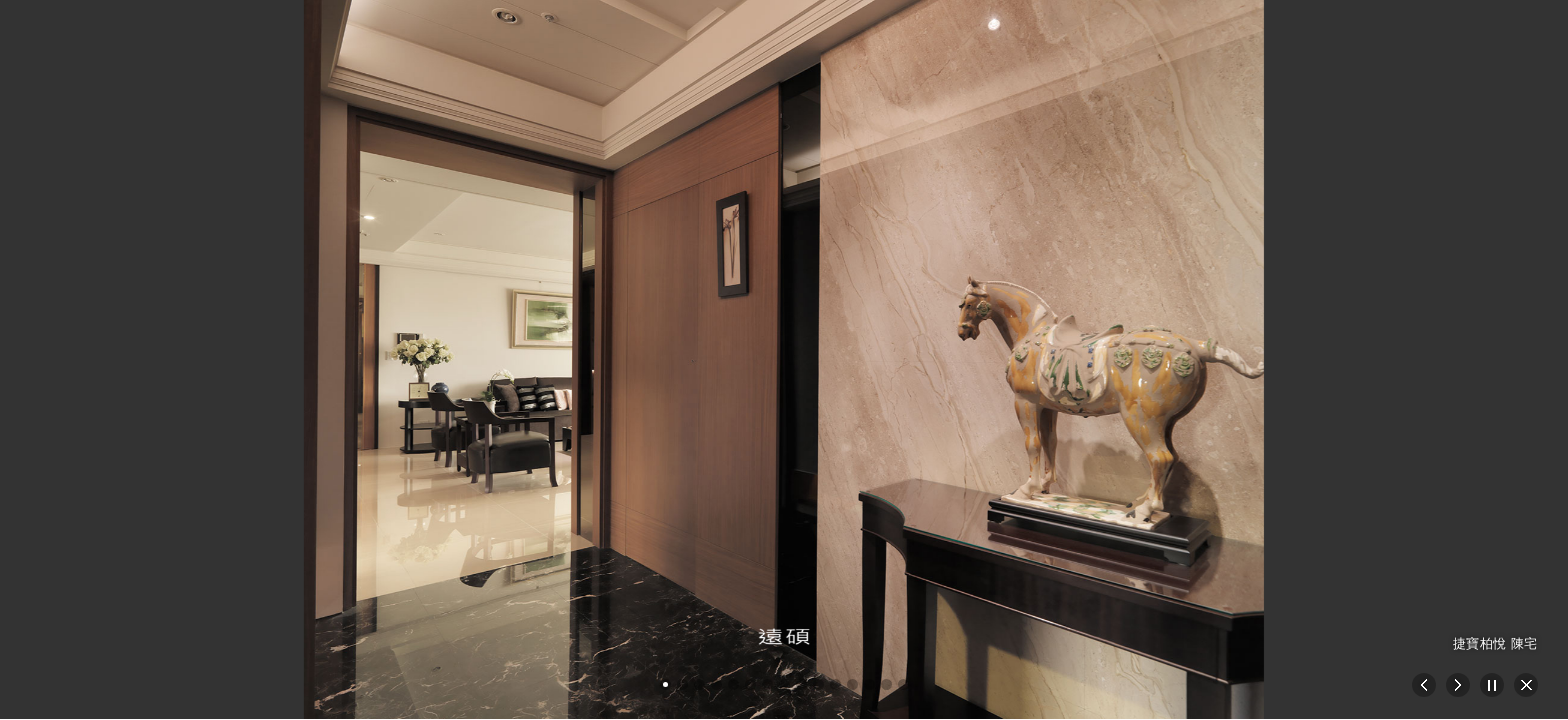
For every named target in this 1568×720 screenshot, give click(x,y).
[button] (665, 684)
